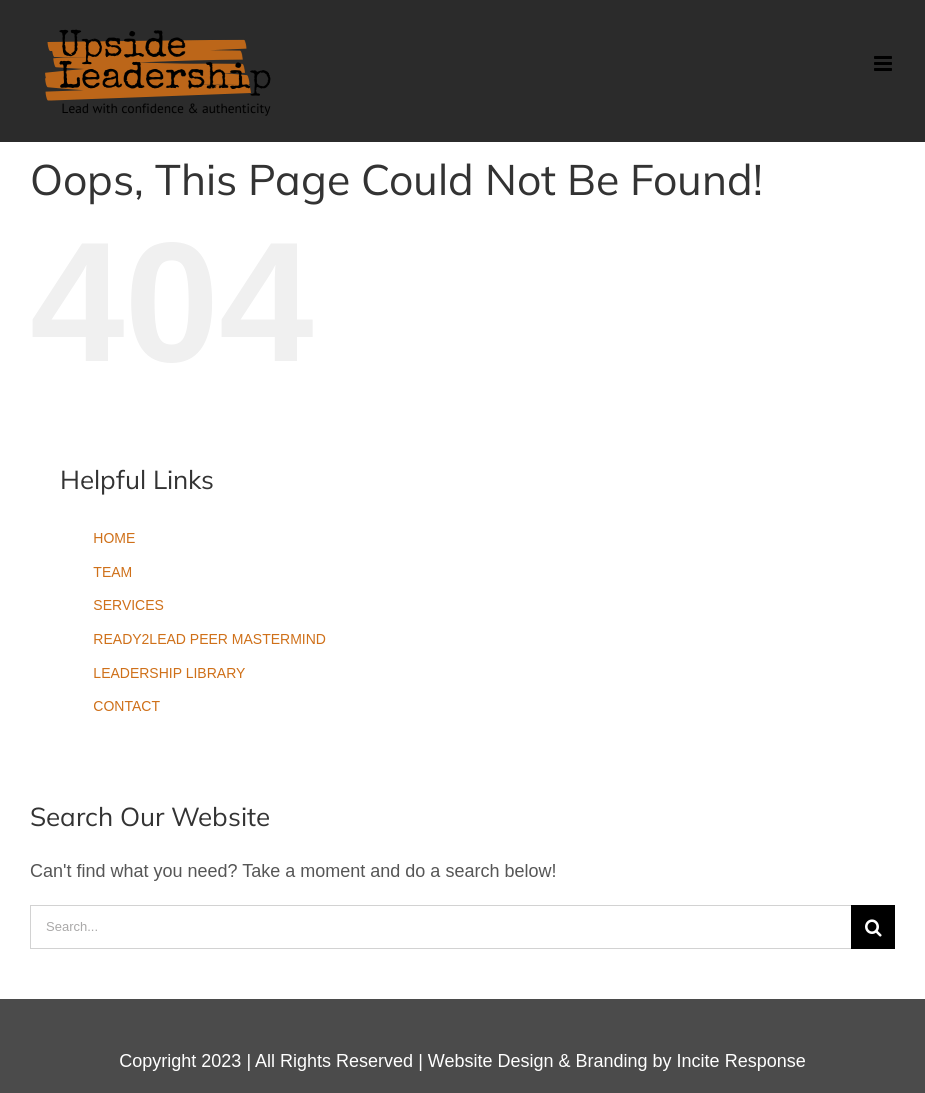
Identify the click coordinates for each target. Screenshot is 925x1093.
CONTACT (126, 706)
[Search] (873, 927)
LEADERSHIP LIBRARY (169, 673)
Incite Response (741, 1061)
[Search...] (440, 927)
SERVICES (128, 605)
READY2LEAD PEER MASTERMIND (209, 639)
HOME (114, 538)
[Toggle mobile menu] (884, 63)
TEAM (112, 572)
